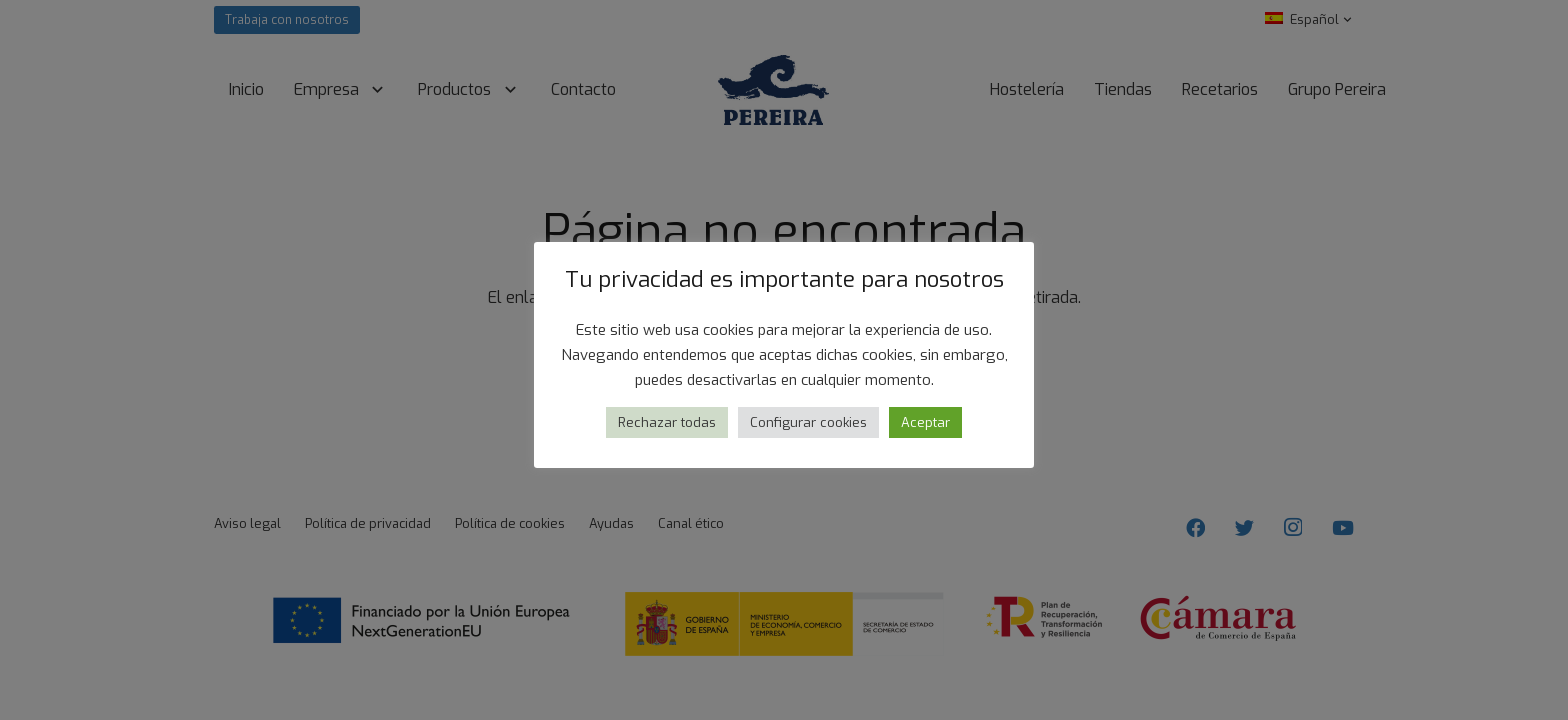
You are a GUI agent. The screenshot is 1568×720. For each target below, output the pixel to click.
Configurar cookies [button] (808, 422)
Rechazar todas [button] (667, 422)
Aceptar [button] (925, 422)
